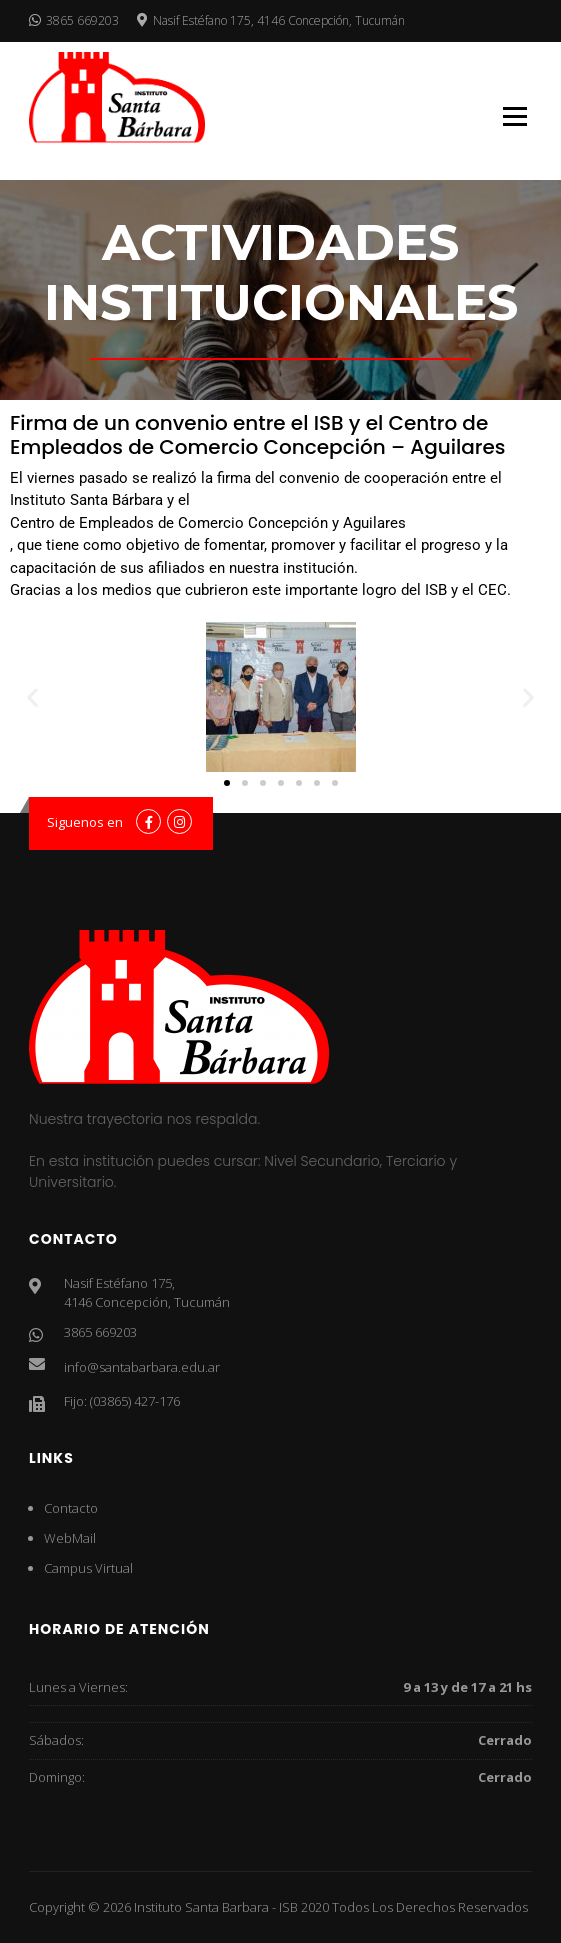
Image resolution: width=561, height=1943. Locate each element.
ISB (288, 1907)
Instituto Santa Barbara (201, 1907)
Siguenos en (85, 822)
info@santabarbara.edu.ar (142, 1367)
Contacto (71, 1508)
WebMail (70, 1538)
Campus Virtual (88, 1568)
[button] (32, 696)
